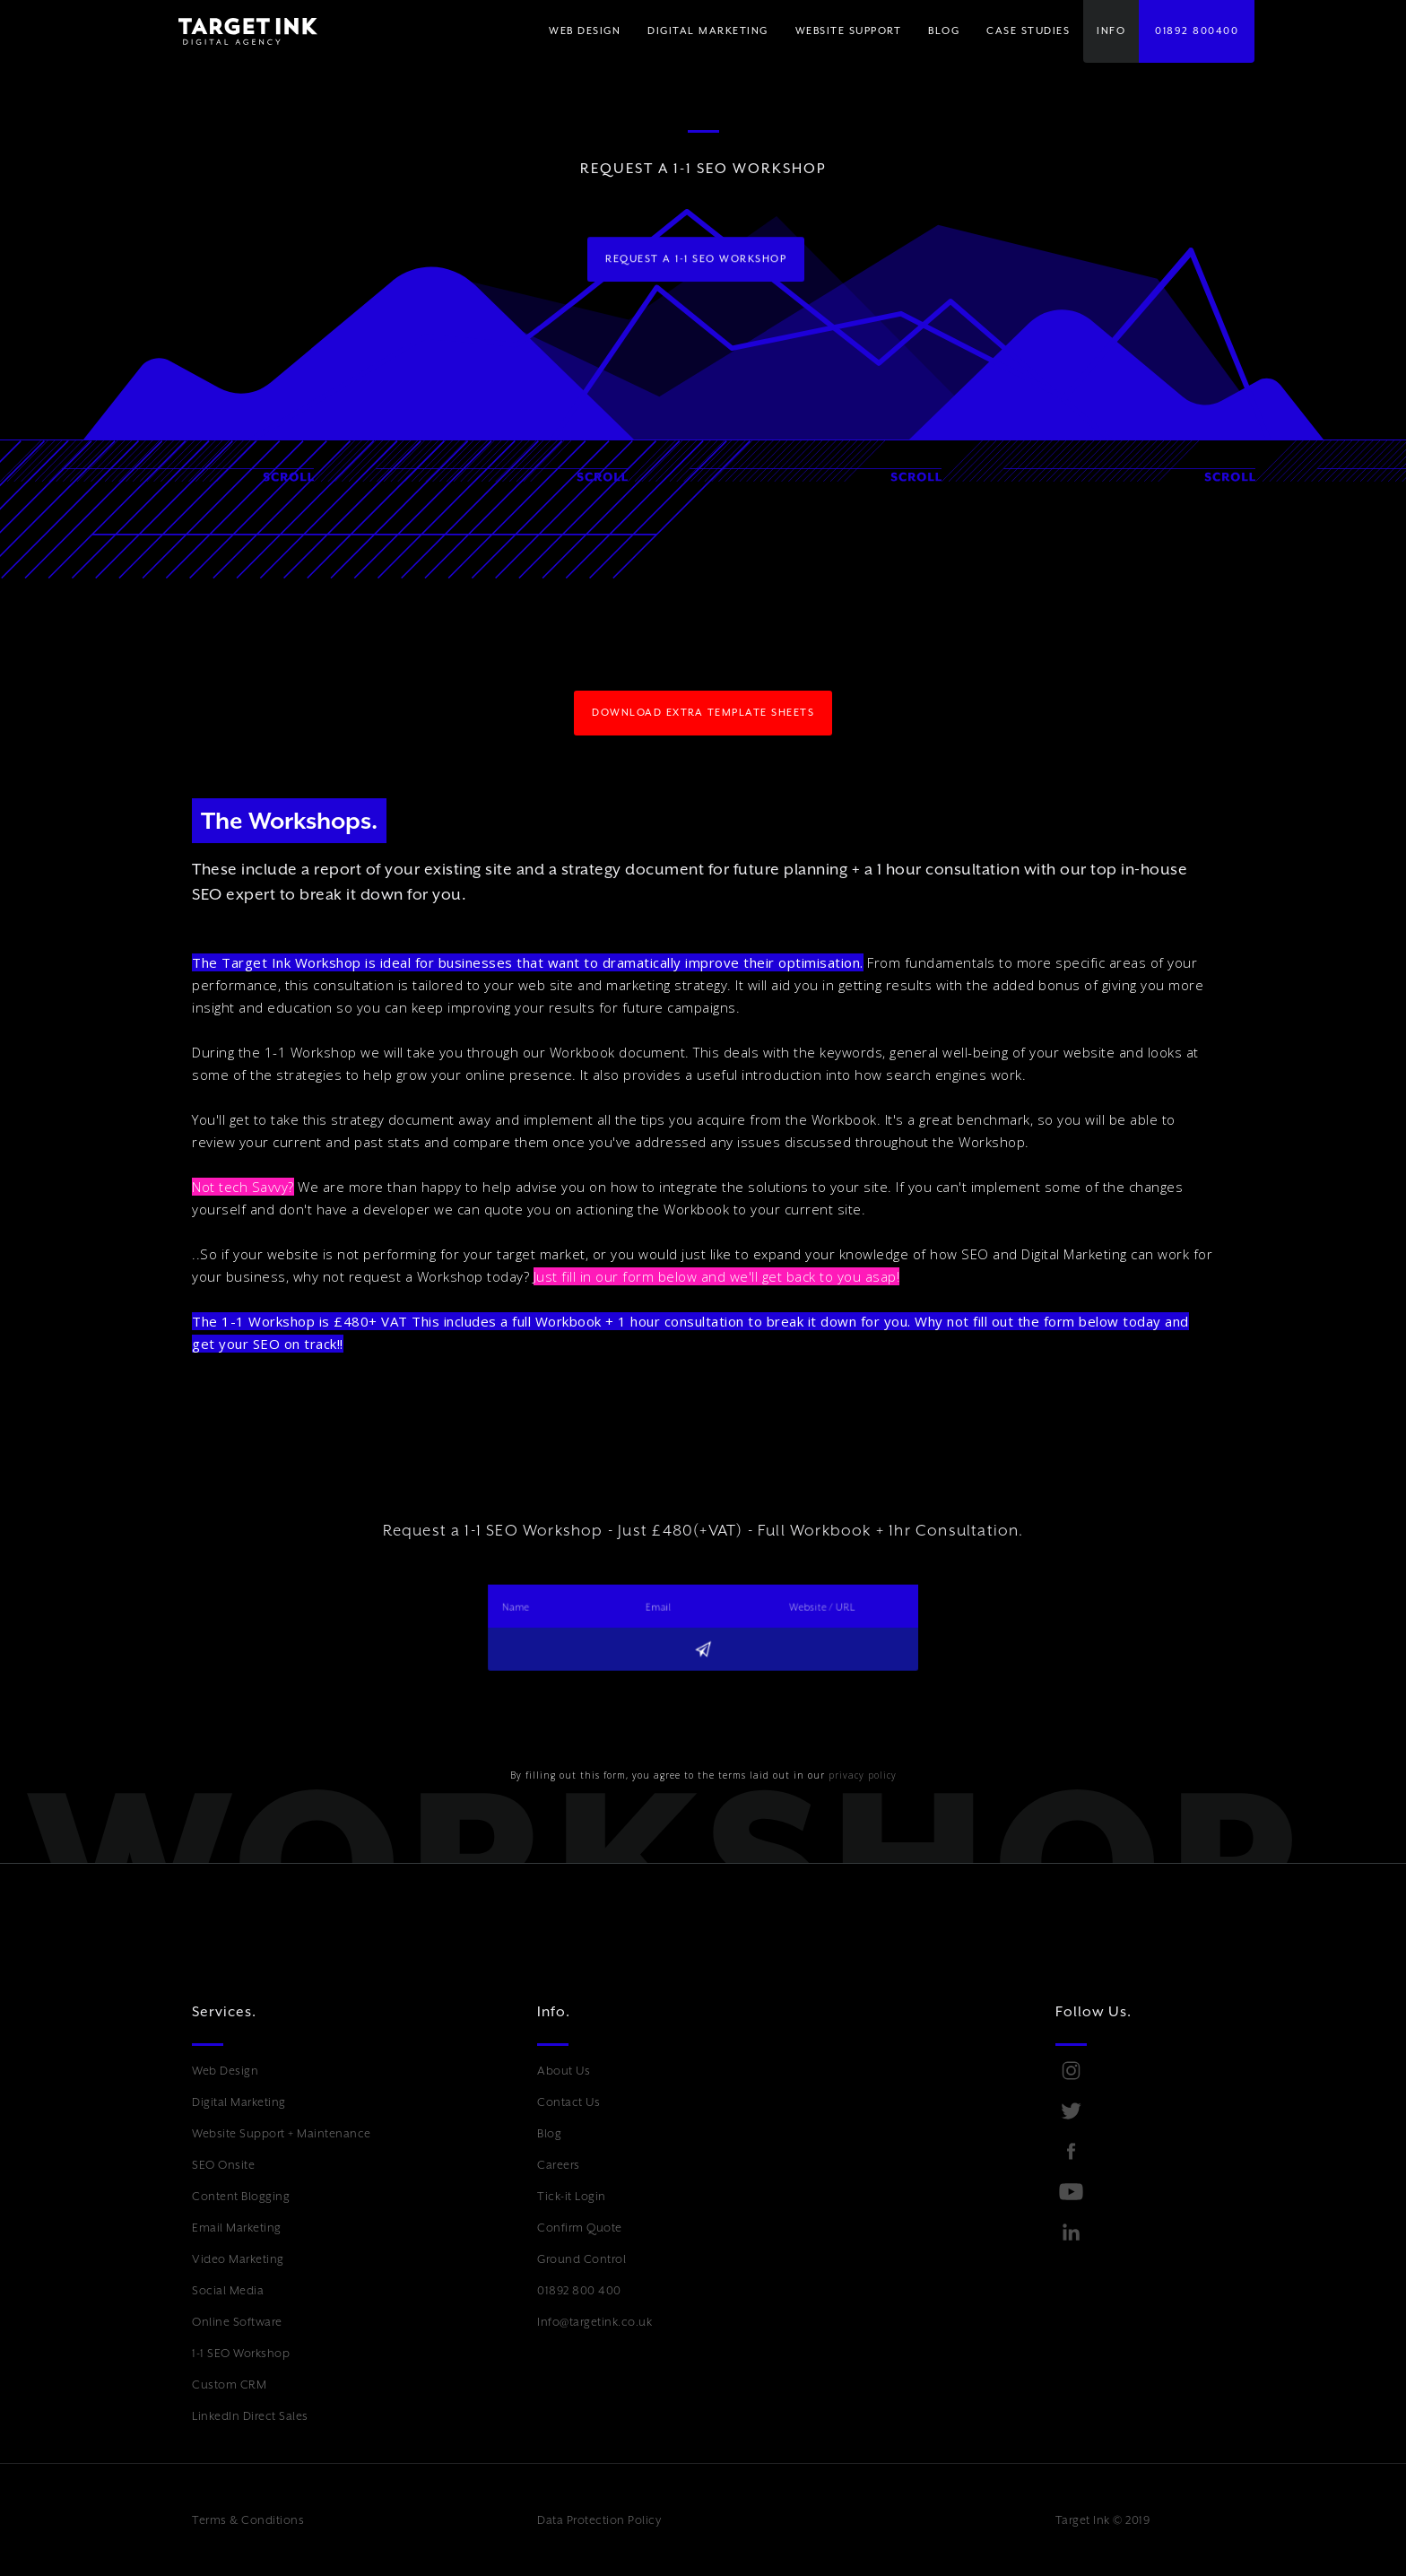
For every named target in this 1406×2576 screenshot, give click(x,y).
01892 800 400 (579, 2290)
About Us (563, 2070)
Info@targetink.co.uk (594, 2321)
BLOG (943, 31)
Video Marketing (238, 2259)
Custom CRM (229, 2384)
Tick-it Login (571, 2196)
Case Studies (1028, 31)
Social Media (228, 2290)
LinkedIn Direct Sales (250, 2416)
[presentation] (570, 1709)
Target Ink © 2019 (1102, 2520)
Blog (549, 2133)
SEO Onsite (223, 2164)
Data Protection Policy (599, 2520)
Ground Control (581, 2259)
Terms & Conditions (248, 2520)
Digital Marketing (239, 2102)
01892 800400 (1196, 31)
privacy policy (863, 1775)
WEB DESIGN (585, 31)
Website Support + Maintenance (281, 2133)
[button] (708, 31)
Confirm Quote (579, 2227)
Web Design (225, 2070)
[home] (234, 31)
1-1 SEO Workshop (241, 2353)
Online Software (237, 2321)
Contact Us (568, 2102)
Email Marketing (237, 2227)
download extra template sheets (703, 712)
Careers (558, 2164)
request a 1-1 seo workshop (695, 259)
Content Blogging (241, 2196)
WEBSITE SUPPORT (848, 31)
